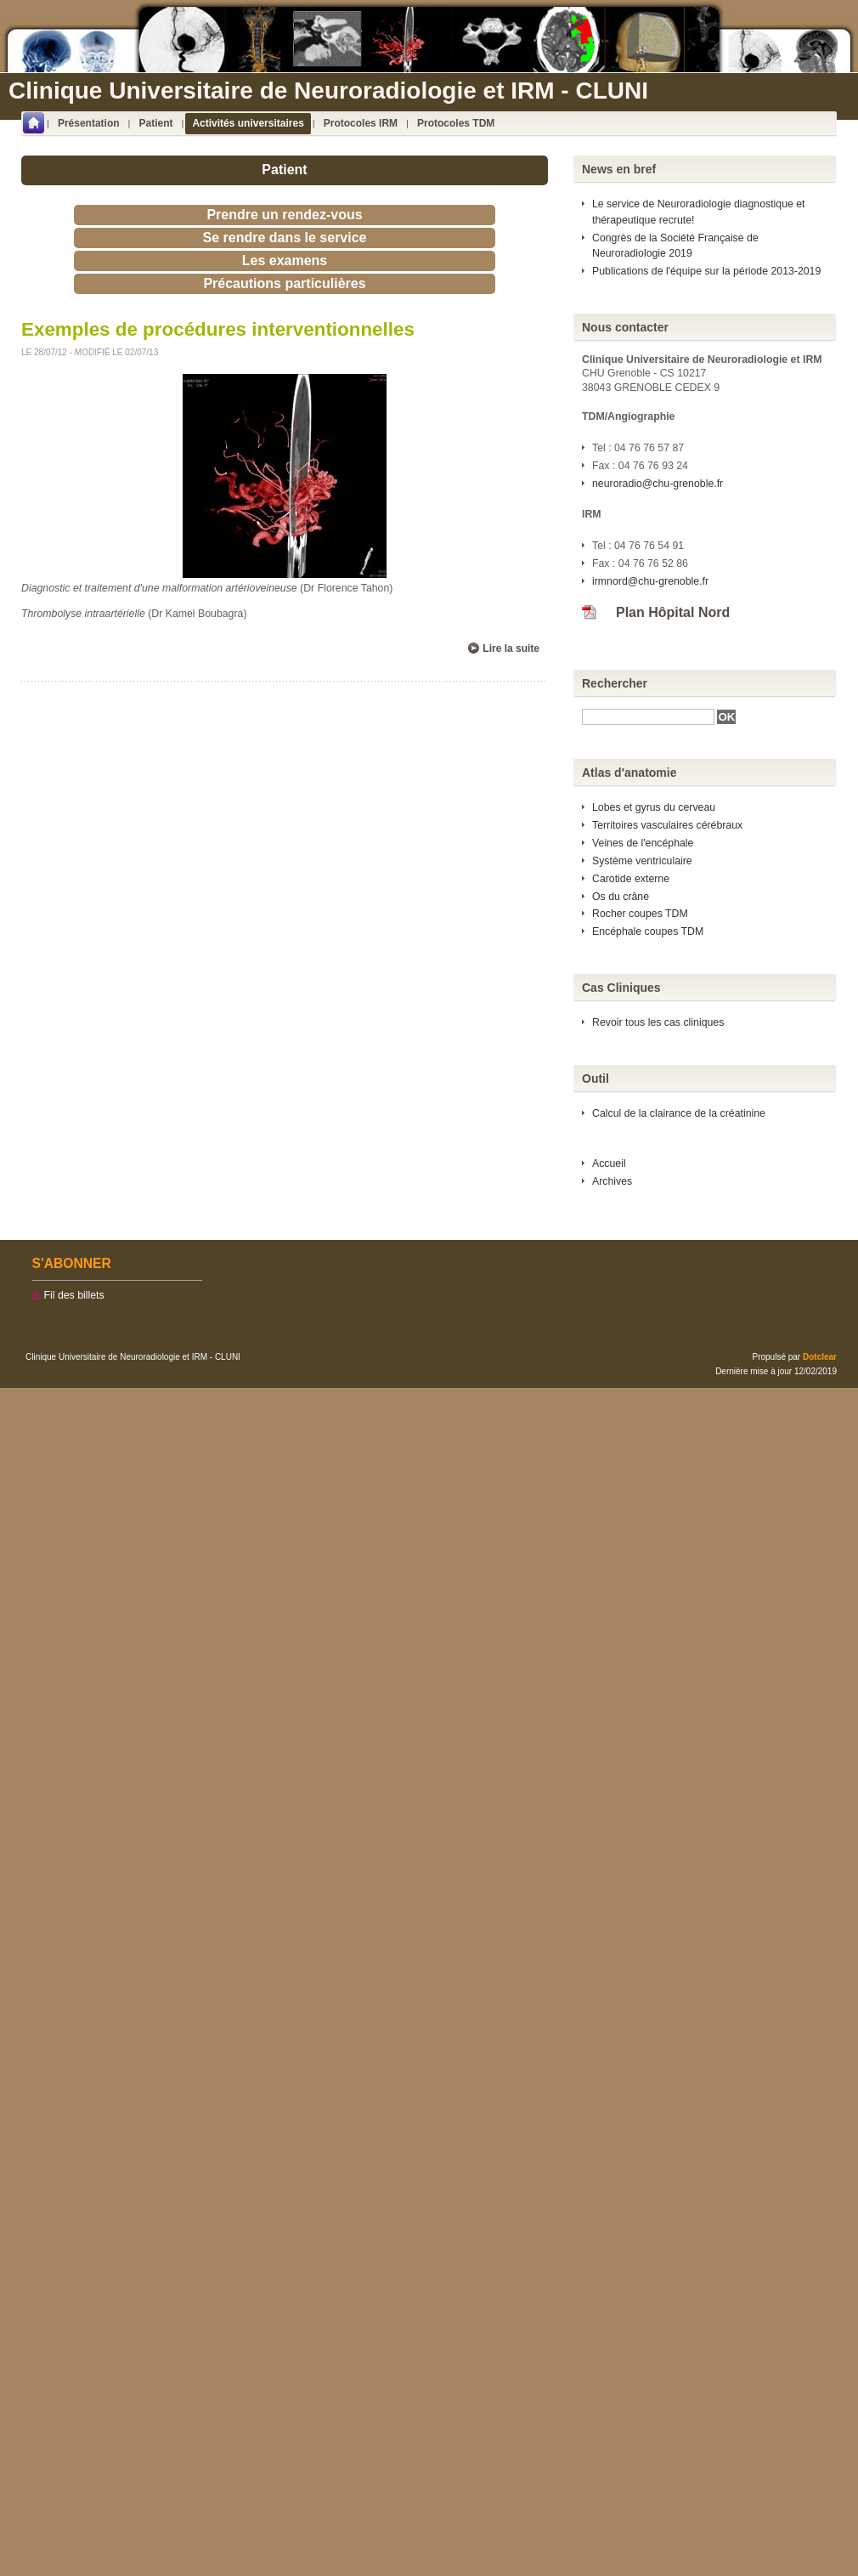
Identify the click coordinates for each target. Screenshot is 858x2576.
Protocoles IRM (361, 123)
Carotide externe (630, 879)
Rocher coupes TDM (640, 914)
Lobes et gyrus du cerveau (653, 807)
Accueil (609, 1163)
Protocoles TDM (455, 123)
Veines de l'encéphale (642, 843)
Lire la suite (511, 648)
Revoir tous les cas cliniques (658, 1022)
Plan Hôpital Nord (673, 612)
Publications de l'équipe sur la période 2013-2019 (706, 271)
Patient (156, 123)
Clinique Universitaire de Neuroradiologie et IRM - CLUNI (328, 90)
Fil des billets (74, 1295)
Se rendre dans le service (285, 237)
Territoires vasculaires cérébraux (667, 825)
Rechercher (614, 683)
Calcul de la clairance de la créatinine (678, 1113)
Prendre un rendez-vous (284, 214)
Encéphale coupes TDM (647, 931)
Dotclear (820, 1357)
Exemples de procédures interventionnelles (218, 329)
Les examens (285, 260)
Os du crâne (620, 897)
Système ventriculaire (642, 861)
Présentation (89, 123)
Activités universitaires (247, 123)
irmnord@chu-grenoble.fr (650, 581)
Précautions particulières (284, 283)
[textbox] (648, 717)
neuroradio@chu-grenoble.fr (657, 484)
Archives (612, 1181)
